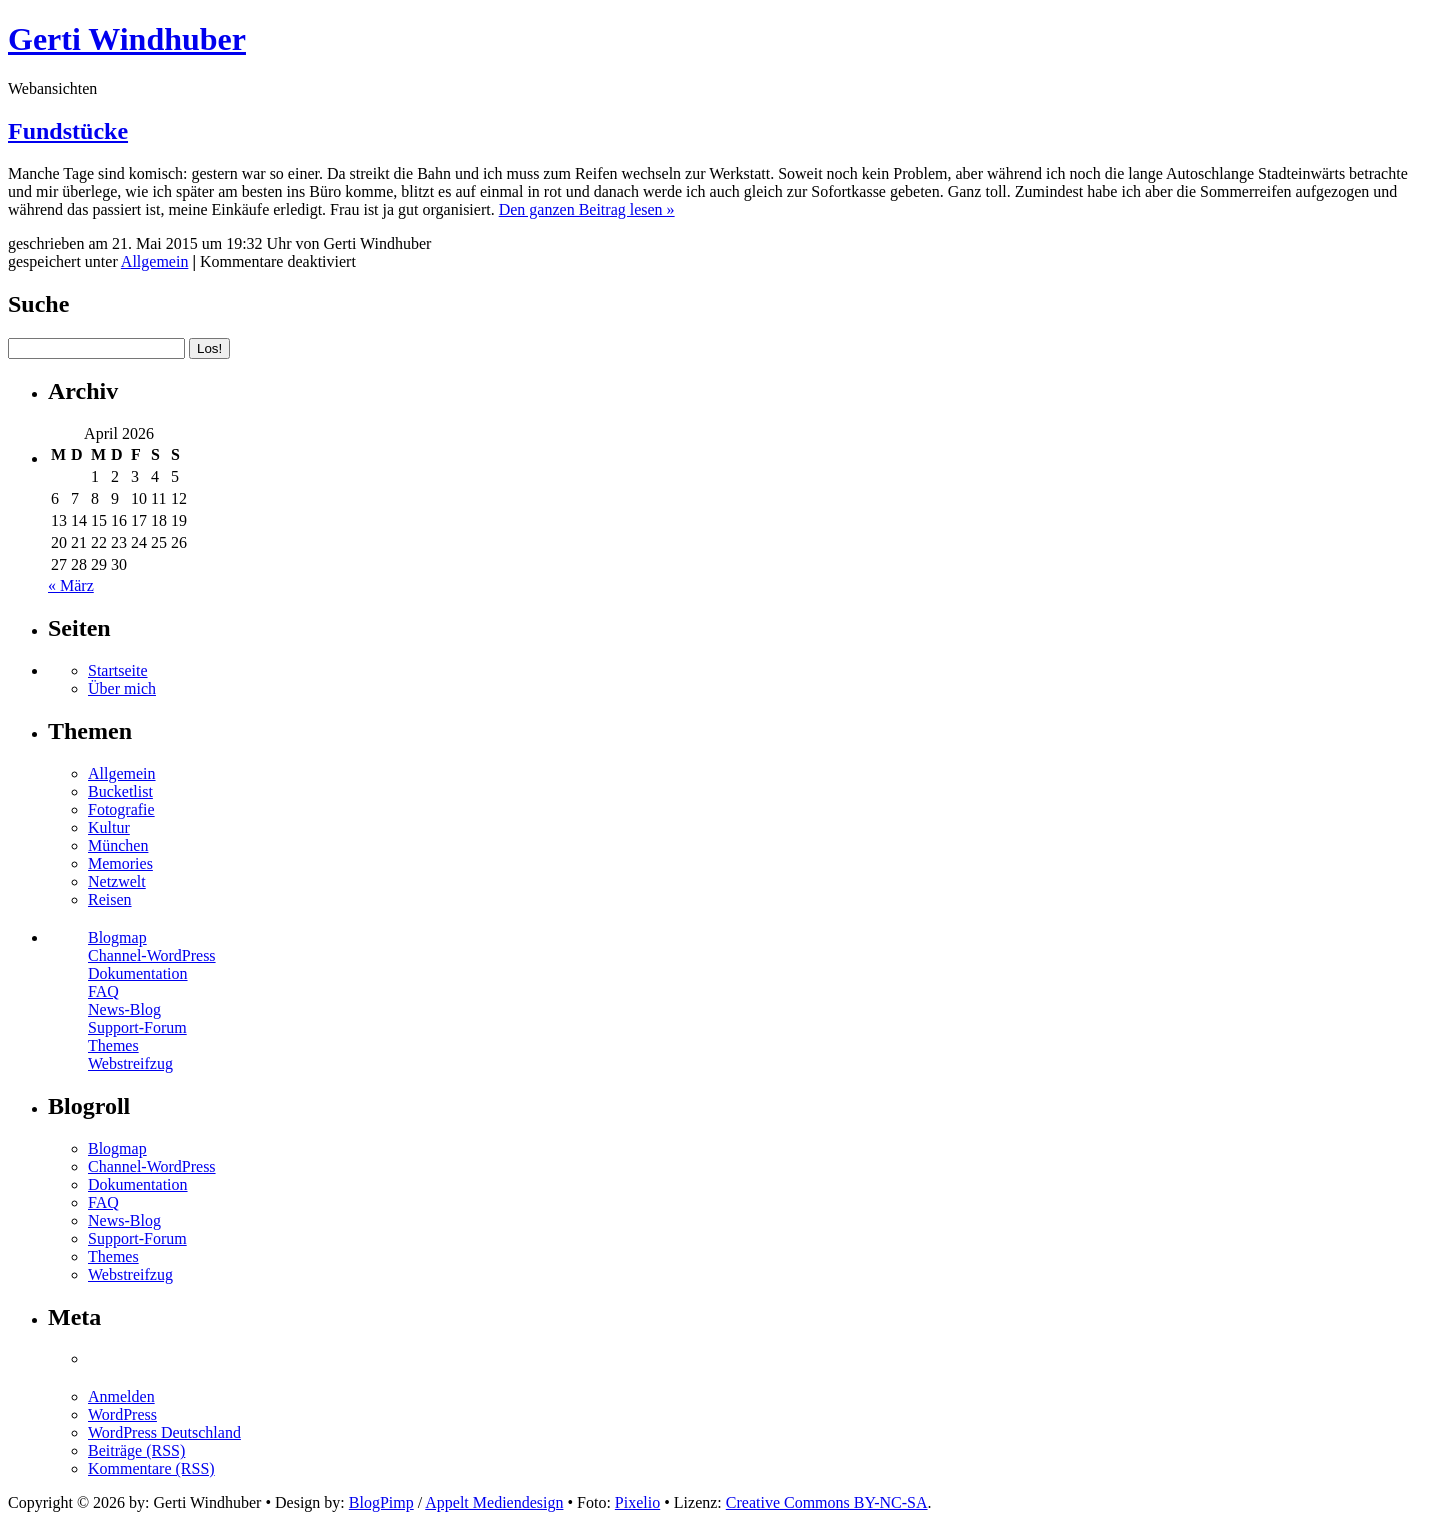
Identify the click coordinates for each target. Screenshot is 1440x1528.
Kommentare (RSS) (151, 1468)
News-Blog (124, 1009)
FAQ (103, 991)
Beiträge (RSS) (136, 1450)
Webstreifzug (130, 1063)
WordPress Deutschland (164, 1432)
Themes (113, 1045)
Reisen (110, 899)
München (118, 845)
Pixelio (637, 1502)
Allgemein (155, 261)
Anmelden (121, 1396)
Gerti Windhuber (127, 39)
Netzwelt (117, 881)
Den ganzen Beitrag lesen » (587, 209)
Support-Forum (137, 1027)
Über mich (122, 688)
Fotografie (121, 809)
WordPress (122, 1414)
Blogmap (117, 937)
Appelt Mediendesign (494, 1502)
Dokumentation (138, 973)
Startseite (118, 670)
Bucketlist (120, 791)
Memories (120, 863)
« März (71, 585)
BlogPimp (381, 1502)
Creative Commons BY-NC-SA (827, 1502)
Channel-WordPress (152, 955)
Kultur (109, 827)
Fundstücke (68, 131)
